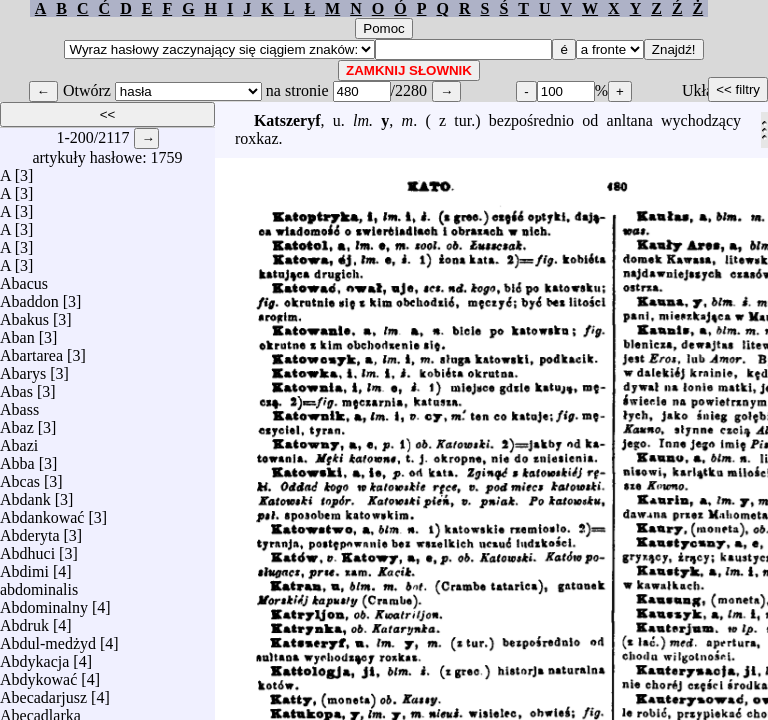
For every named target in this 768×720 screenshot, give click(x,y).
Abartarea (31, 350)
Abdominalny (44, 602)
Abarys (23, 368)
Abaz (17, 422)
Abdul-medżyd (48, 638)
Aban (17, 332)
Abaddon (29, 296)
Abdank (25, 494)
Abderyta (30, 530)
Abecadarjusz (43, 692)
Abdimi (24, 566)
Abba (17, 458)
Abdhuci (27, 548)
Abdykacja (34, 656)
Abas (16, 386)
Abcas (20, 476)
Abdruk (24, 620)
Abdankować (42, 512)
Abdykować (38, 674)
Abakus (24, 314)
